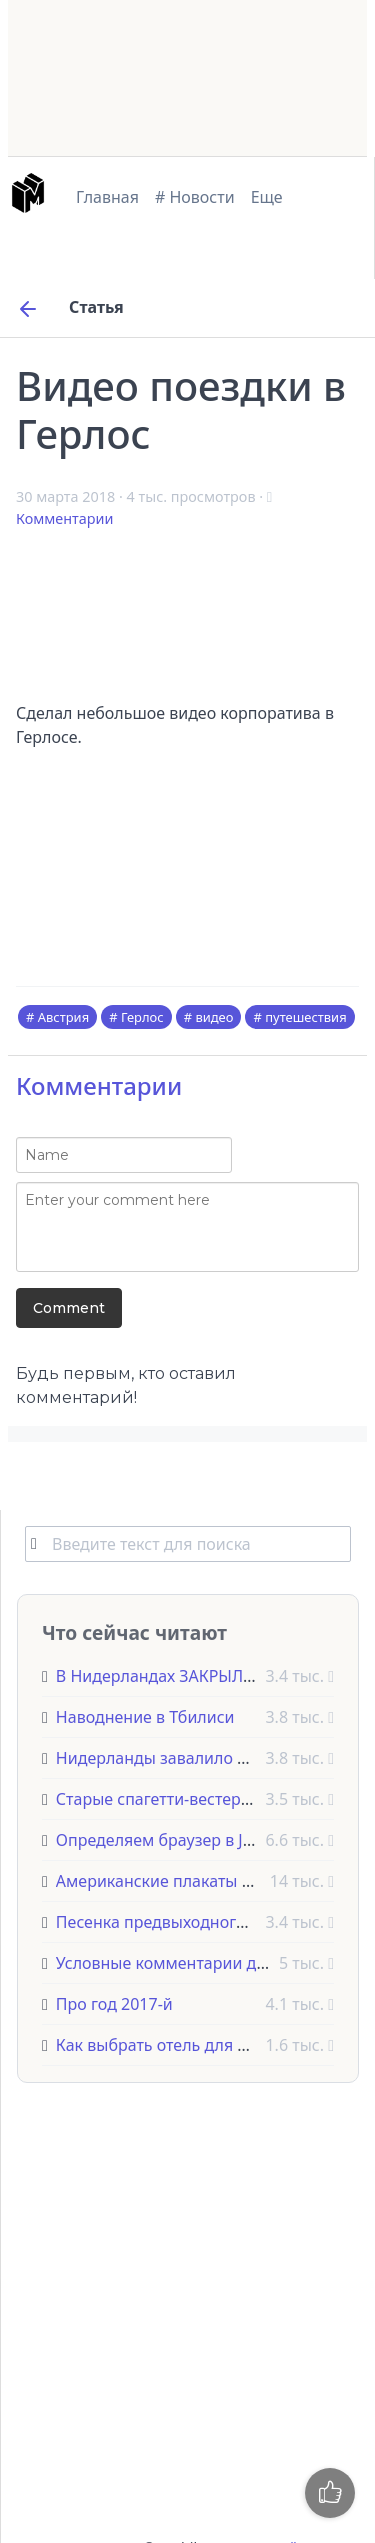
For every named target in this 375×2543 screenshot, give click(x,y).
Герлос (142, 1017)
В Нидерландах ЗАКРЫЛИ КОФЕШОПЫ (206, 1676)
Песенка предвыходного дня (167, 1922)
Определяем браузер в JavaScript (184, 1840)
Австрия (63, 1017)
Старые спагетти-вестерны (159, 1799)
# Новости (195, 197)
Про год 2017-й (114, 2004)
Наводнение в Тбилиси (145, 1717)
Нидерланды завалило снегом (174, 1758)
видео (214, 1017)
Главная (107, 197)
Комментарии (64, 518)
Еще (267, 197)
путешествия (305, 1017)
